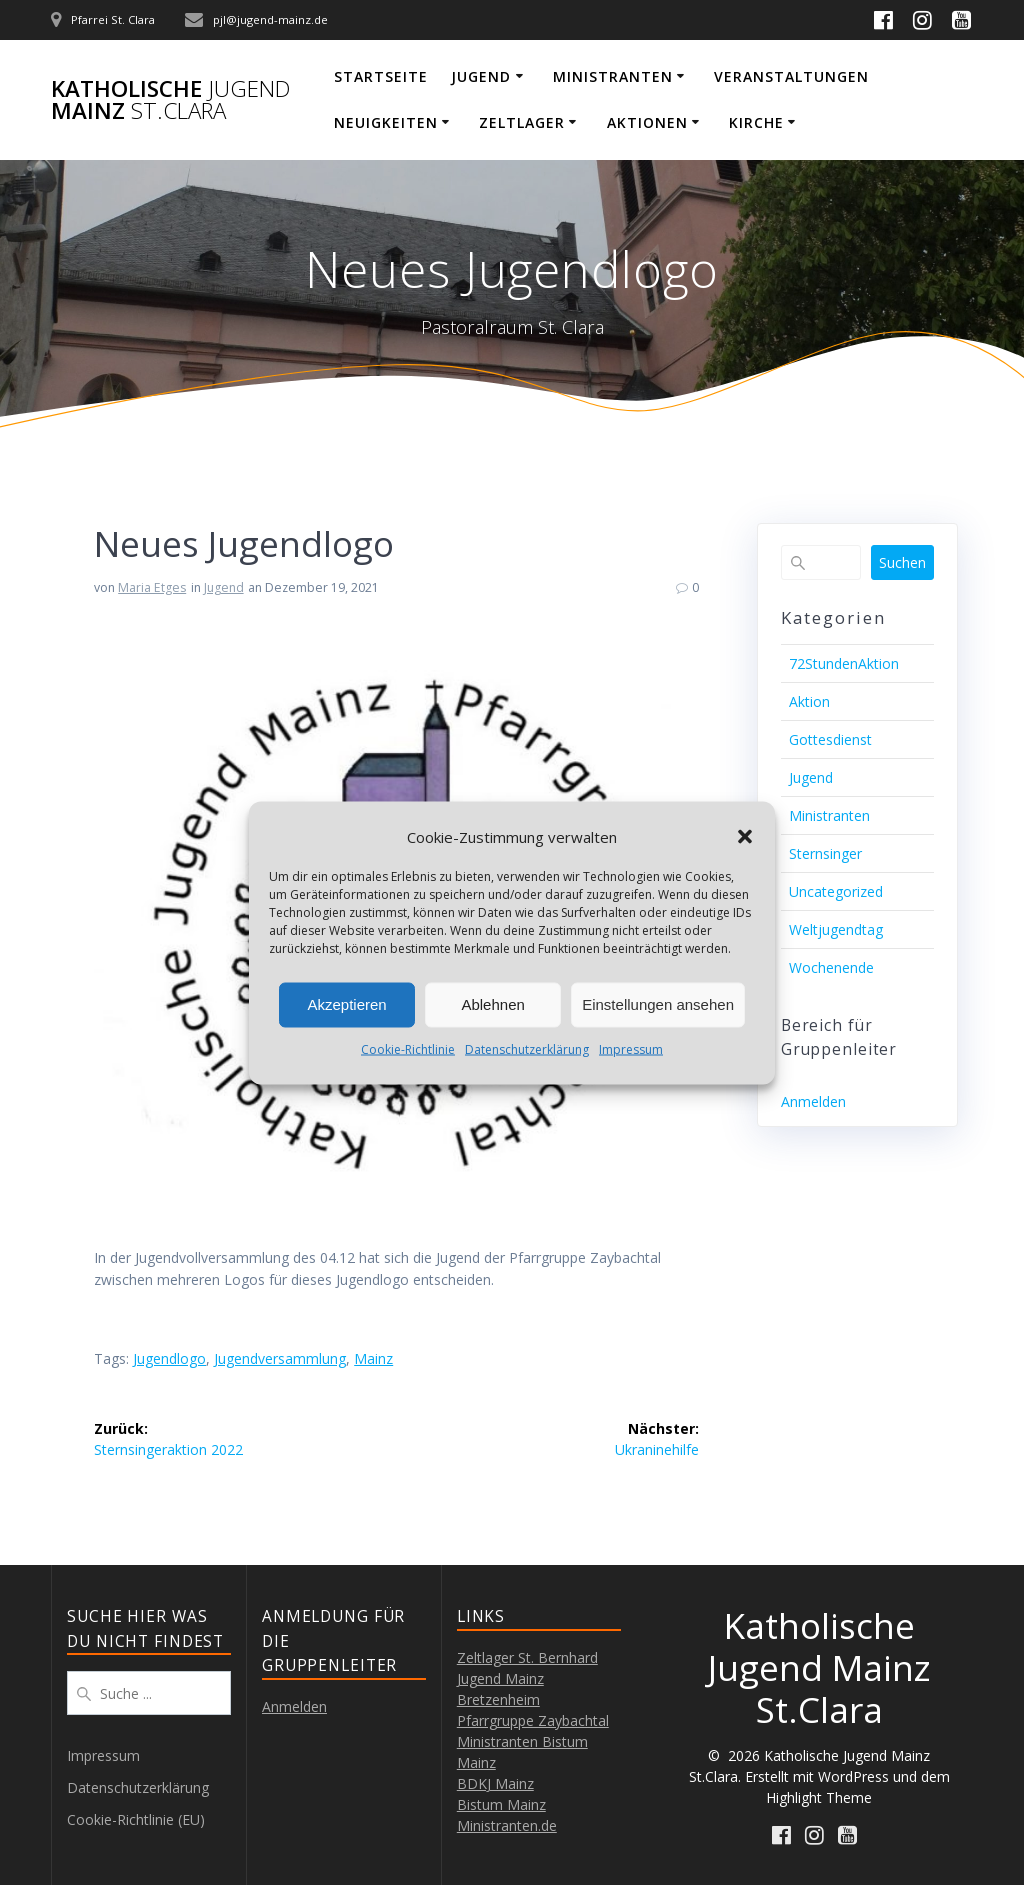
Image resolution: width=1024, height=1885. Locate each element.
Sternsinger (825, 853)
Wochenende (831, 967)
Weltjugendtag (836, 929)
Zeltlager (522, 122)
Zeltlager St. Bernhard (527, 1657)
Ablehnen (492, 1004)
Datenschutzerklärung (527, 1048)
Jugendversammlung (280, 1358)
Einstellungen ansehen (658, 1004)
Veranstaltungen (791, 76)
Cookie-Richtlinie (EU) (136, 1819)
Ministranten (613, 76)
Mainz (373, 1358)
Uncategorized (836, 891)
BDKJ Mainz (495, 1783)
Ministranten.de (507, 1825)
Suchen (902, 562)
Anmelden (813, 1101)
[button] (745, 837)
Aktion (809, 701)
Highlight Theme (819, 1797)
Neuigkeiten (386, 122)
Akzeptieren (346, 1004)
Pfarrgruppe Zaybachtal (533, 1720)
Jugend (481, 76)
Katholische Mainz (170, 100)
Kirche (756, 122)
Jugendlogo (169, 1358)
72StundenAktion (844, 663)
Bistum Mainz (501, 1804)
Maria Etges (152, 587)
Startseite (381, 76)
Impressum (631, 1048)
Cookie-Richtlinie (408, 1048)
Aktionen (647, 122)
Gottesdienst (830, 739)
